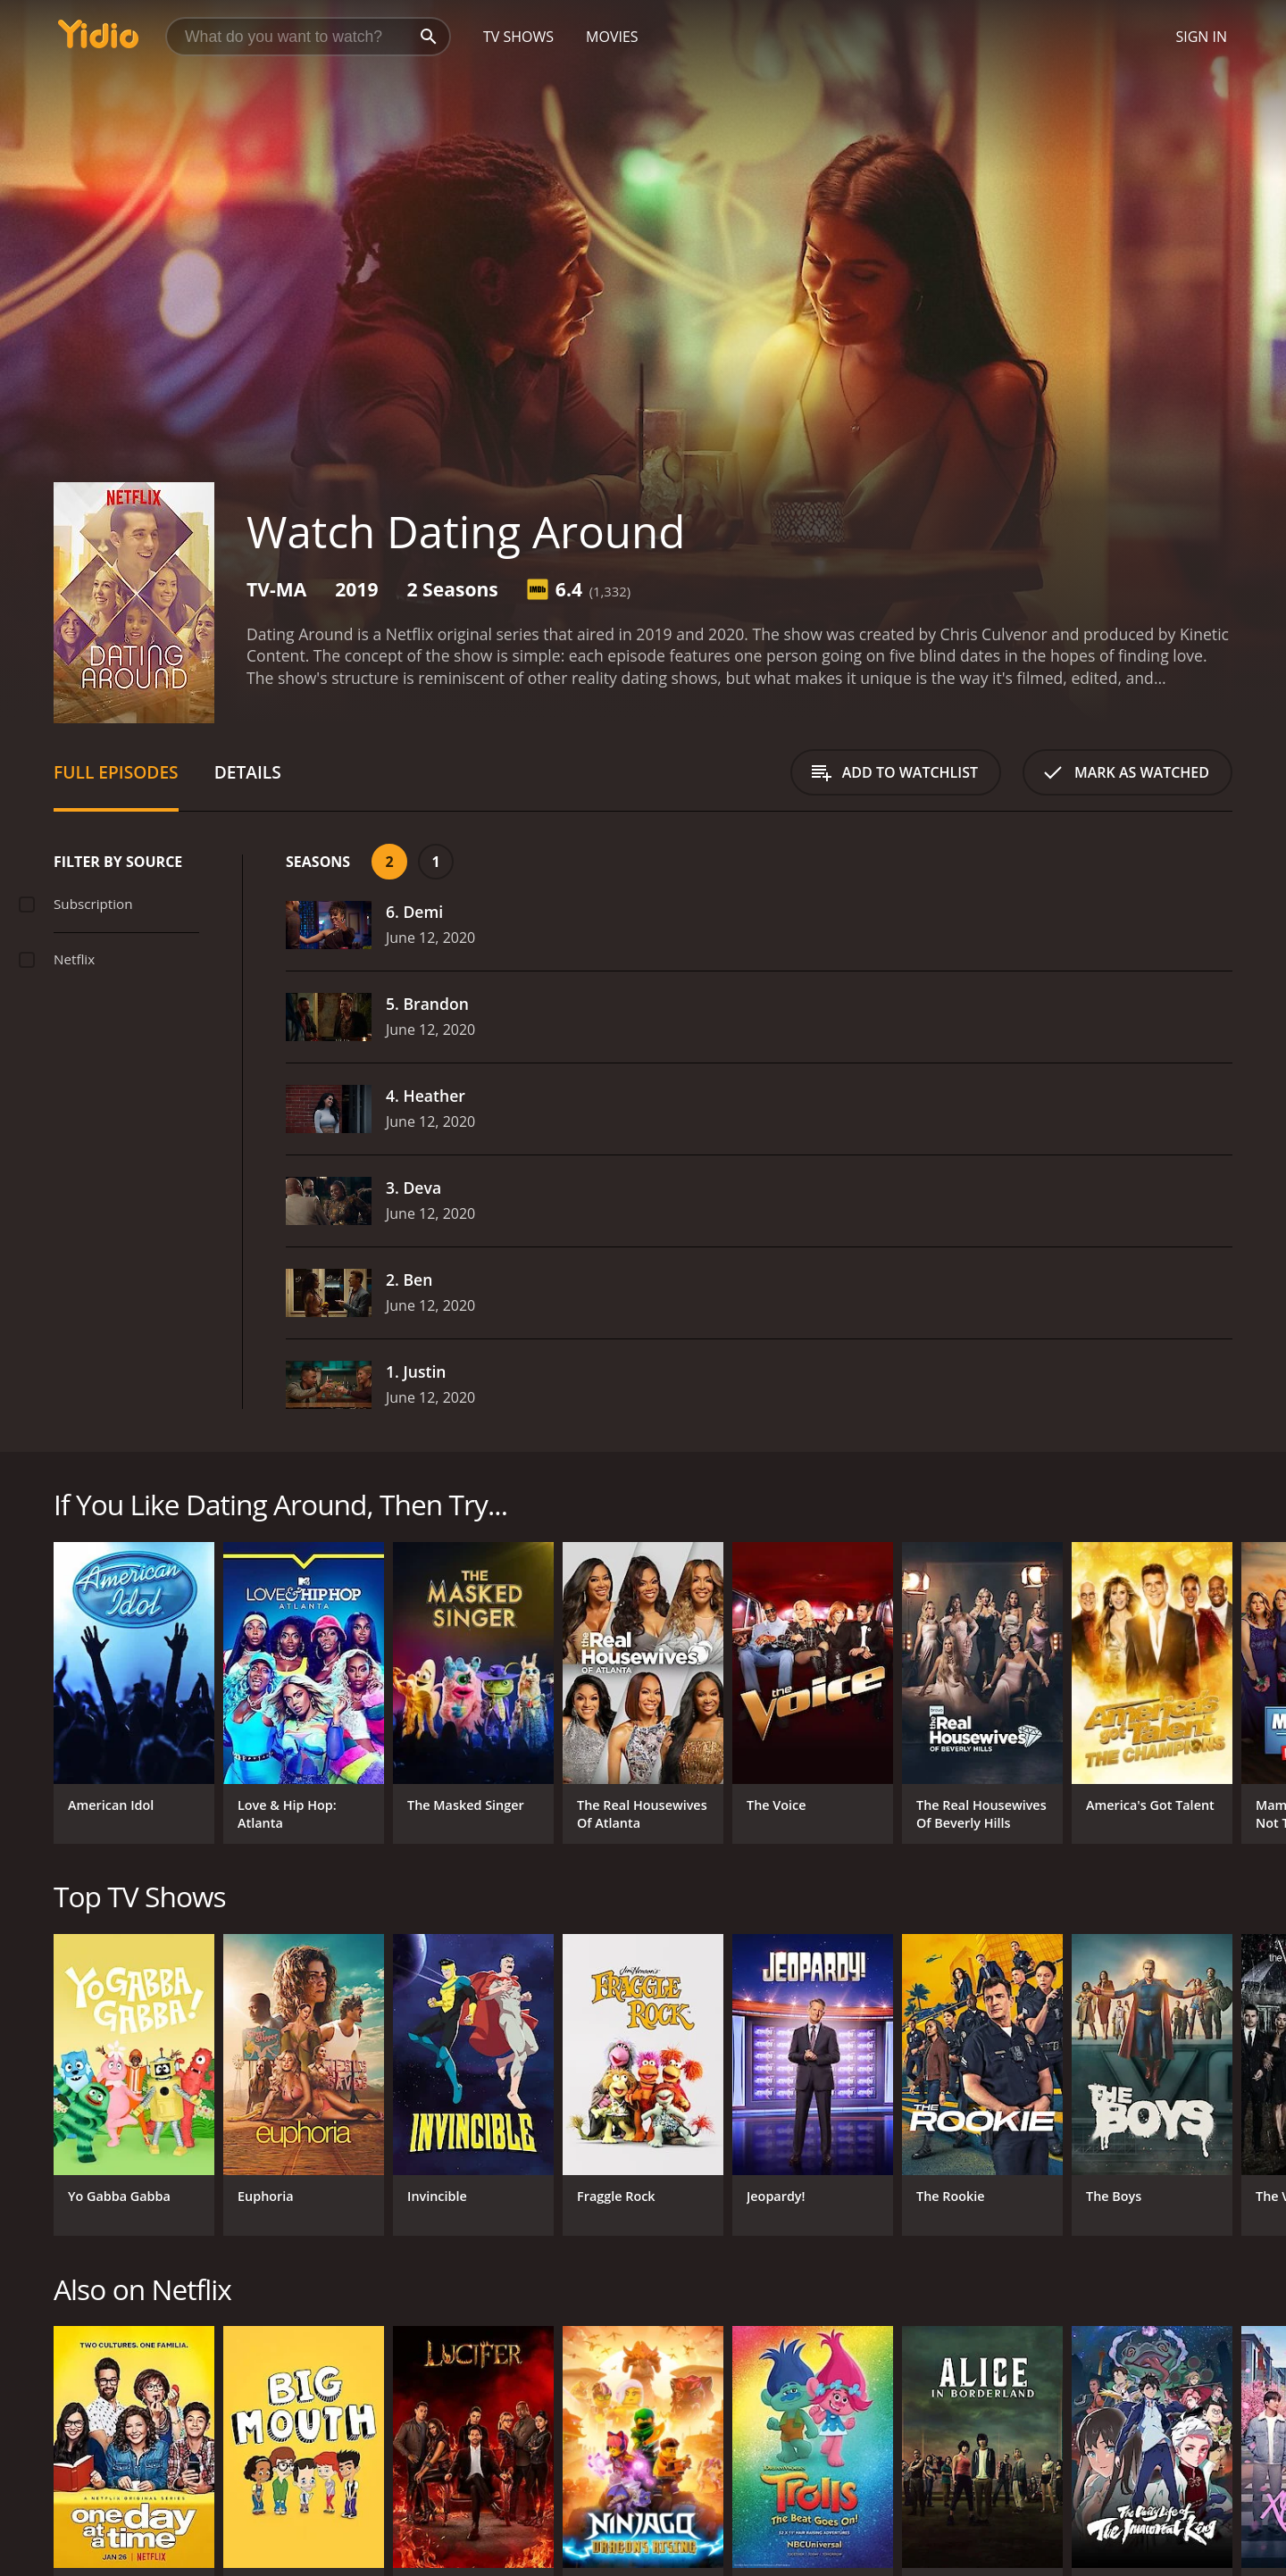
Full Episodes (116, 772)
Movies (612, 36)
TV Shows (518, 36)
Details (247, 772)
